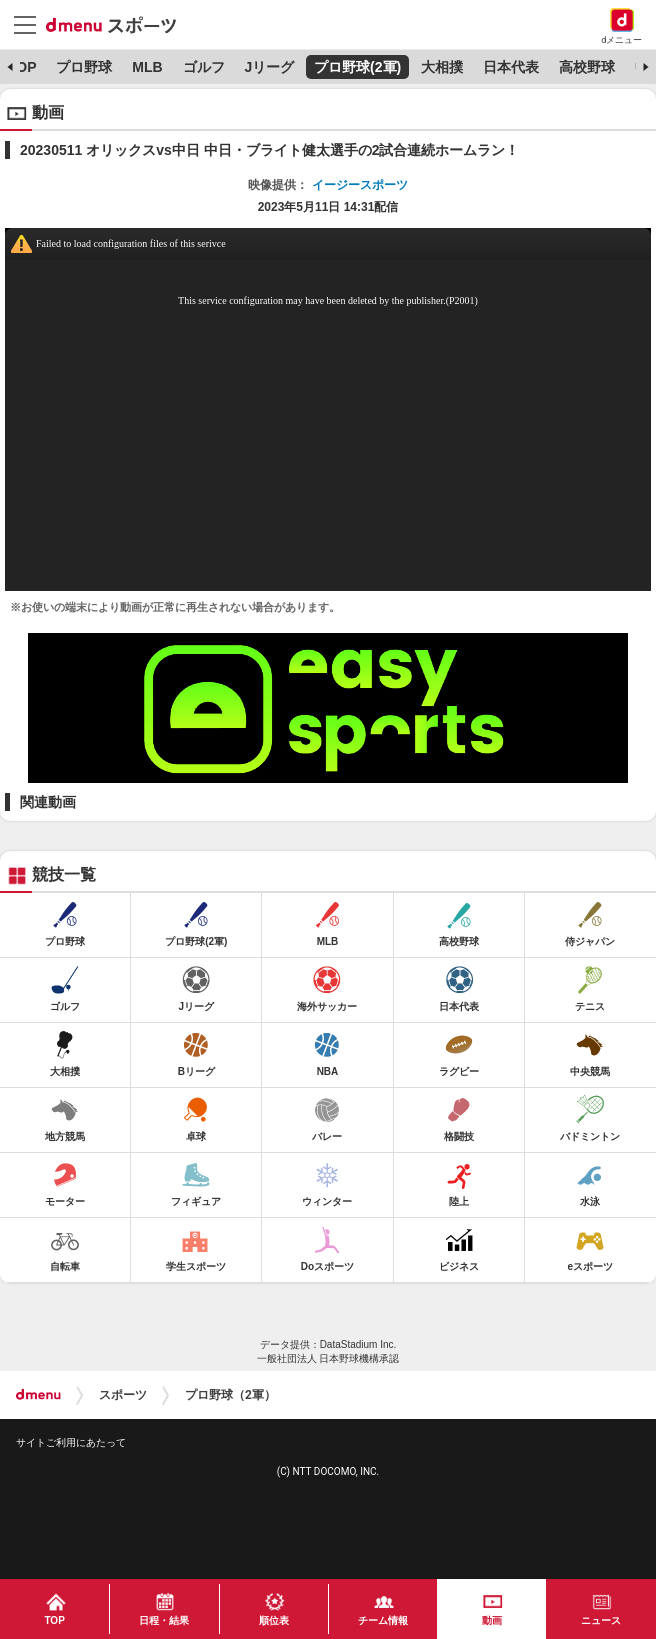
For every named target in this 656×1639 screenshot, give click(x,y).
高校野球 (587, 67)
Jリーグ (269, 67)
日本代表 (511, 67)
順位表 (274, 1620)
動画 (492, 1620)
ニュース (601, 1620)
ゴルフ (204, 67)
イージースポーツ (360, 185)
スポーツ (123, 1395)
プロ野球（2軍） (230, 1395)
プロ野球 (84, 67)
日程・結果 (164, 1620)
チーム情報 (383, 1620)
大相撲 (442, 67)
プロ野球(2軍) (357, 67)
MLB (147, 67)
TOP (22, 67)
